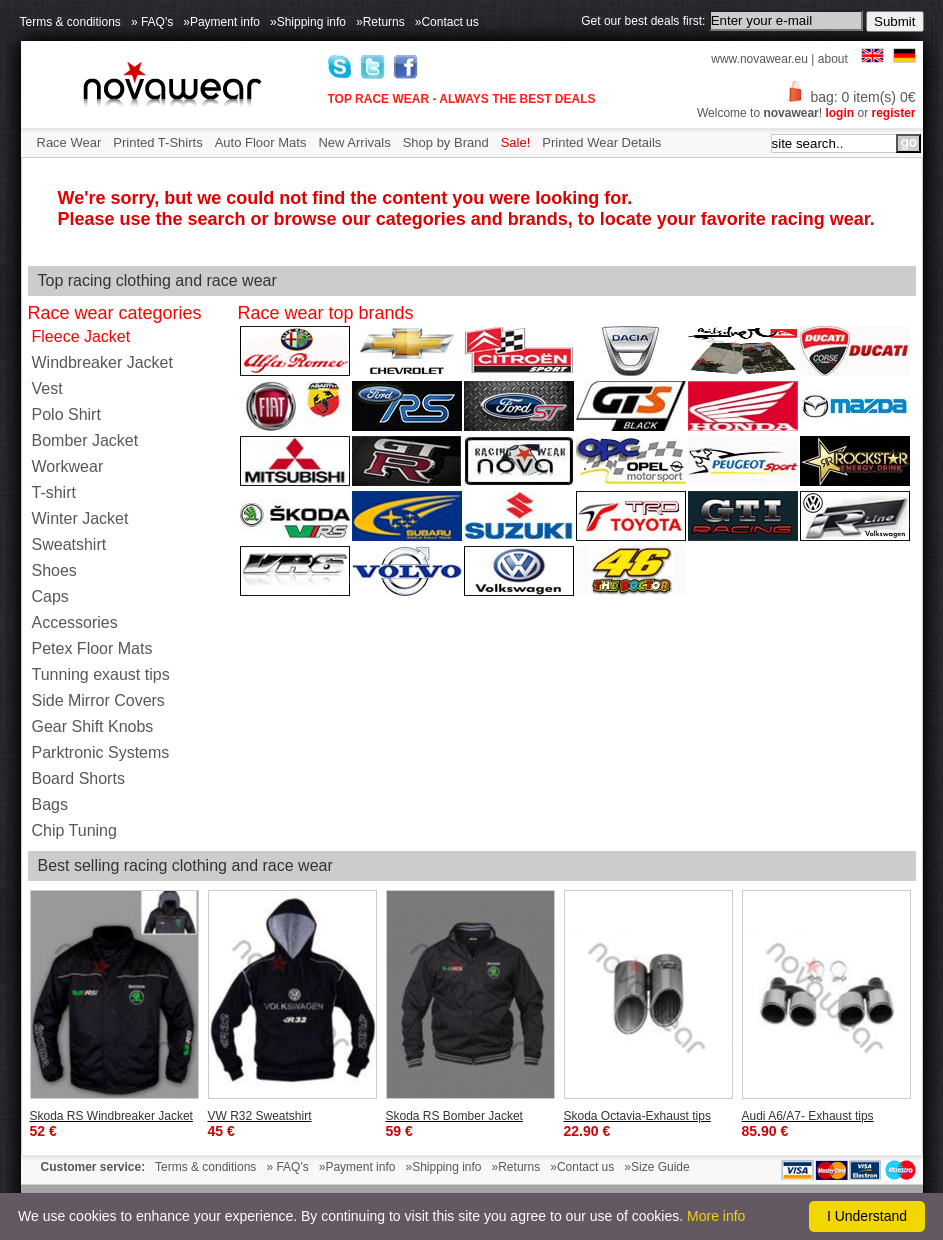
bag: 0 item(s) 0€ (850, 97)
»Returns (380, 22)
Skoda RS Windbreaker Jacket (111, 1116)
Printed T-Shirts (157, 142)
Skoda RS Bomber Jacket (454, 1116)
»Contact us (447, 22)
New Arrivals (354, 142)
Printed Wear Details (601, 142)
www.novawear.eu (759, 59)
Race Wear (69, 142)
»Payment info (221, 22)
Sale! (516, 142)
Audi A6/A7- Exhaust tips (808, 1116)
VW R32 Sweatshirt (260, 1116)
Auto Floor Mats (261, 142)
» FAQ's (152, 22)
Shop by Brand (446, 142)
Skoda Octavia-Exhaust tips (637, 1116)
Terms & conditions (70, 22)
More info (716, 1216)
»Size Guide (656, 1167)
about (833, 59)
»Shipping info (308, 22)
